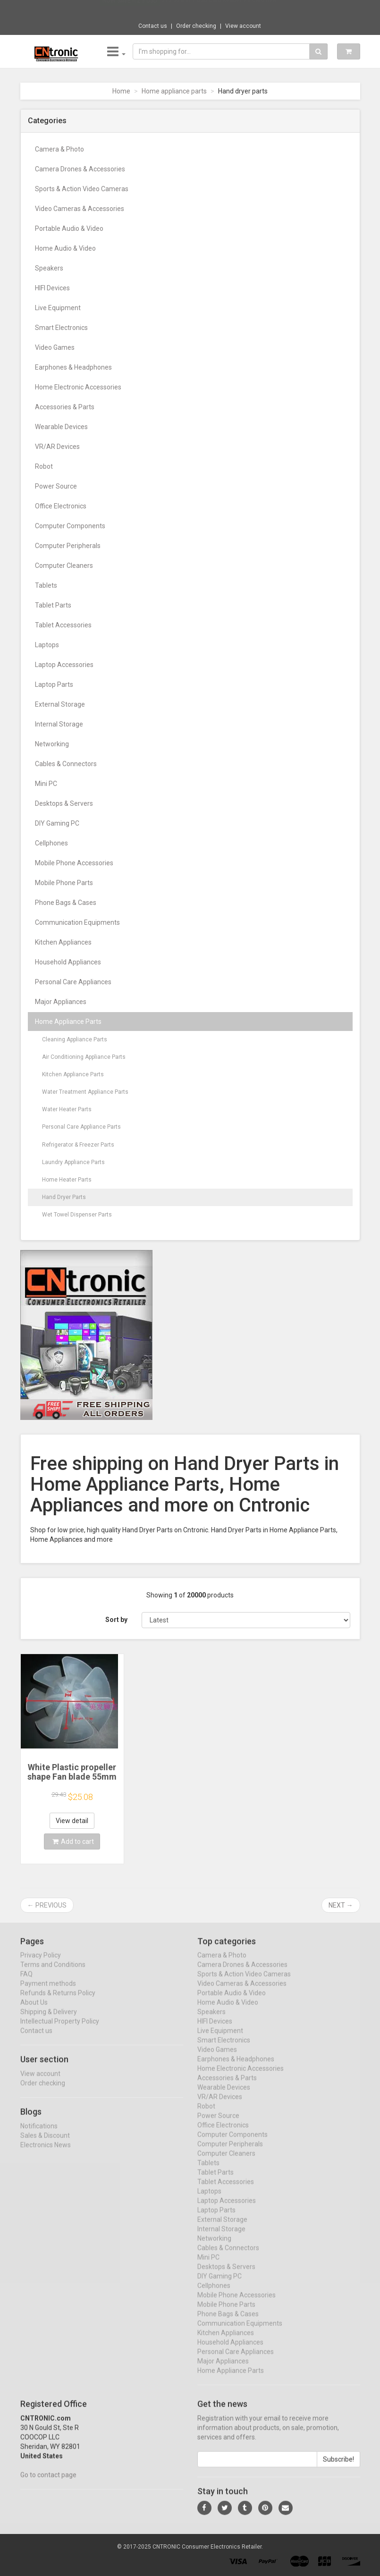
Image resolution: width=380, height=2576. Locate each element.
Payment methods (48, 1992)
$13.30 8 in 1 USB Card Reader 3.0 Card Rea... (220, 9)
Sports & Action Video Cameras (81, 189)
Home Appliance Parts (68, 1021)
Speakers (49, 268)
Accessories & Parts (64, 407)
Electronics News (45, 2153)
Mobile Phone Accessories (74, 863)
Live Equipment (58, 308)
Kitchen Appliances (63, 942)
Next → (341, 1905)
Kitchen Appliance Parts (73, 1074)
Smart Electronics (61, 327)
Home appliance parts (174, 91)
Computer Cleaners (64, 565)
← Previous (47, 1905)
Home (121, 91)
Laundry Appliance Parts (73, 1162)
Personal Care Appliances (73, 982)
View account (243, 26)
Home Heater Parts (67, 1179)
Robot (44, 466)
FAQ (26, 1983)
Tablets (46, 585)
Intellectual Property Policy (59, 2030)
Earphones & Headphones (73, 367)
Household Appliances (68, 962)
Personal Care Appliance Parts (81, 1126)
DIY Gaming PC (57, 823)
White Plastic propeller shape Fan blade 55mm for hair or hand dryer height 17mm (72, 1781)
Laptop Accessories (64, 664)
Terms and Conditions (52, 1973)
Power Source (56, 486)
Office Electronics (60, 506)
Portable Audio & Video (69, 228)
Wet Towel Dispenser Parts (77, 1214)
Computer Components (70, 526)
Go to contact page (48, 2484)
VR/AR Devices (57, 446)
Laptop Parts (54, 684)
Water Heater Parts (67, 1109)
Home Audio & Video (65, 248)
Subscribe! (338, 2468)
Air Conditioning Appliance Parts (84, 1057)
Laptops (47, 645)
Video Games (55, 347)
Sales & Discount (45, 2144)
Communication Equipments (77, 922)
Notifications (39, 2134)
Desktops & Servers (64, 803)
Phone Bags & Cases (65, 902)
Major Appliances (60, 1001)
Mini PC (46, 783)
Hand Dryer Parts (64, 1197)
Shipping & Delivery (48, 2021)
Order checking (196, 26)
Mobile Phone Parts (64, 883)
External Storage (60, 704)
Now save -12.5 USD (129, 10)
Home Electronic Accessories (78, 387)
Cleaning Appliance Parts (74, 1039)
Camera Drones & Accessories (80, 169)
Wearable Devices (61, 427)
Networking (52, 744)
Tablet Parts (53, 605)
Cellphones (51, 843)
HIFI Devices (52, 288)
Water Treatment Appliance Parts (85, 1092)
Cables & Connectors (66, 764)
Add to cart (73, 1841)
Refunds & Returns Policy (57, 2002)
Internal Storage (59, 724)
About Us (34, 2011)
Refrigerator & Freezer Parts (78, 1144)
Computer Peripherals (68, 545)
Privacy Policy (40, 1964)
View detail (72, 1820)
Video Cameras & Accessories (79, 208)
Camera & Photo (59, 149)
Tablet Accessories (63, 625)
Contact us (152, 26)
